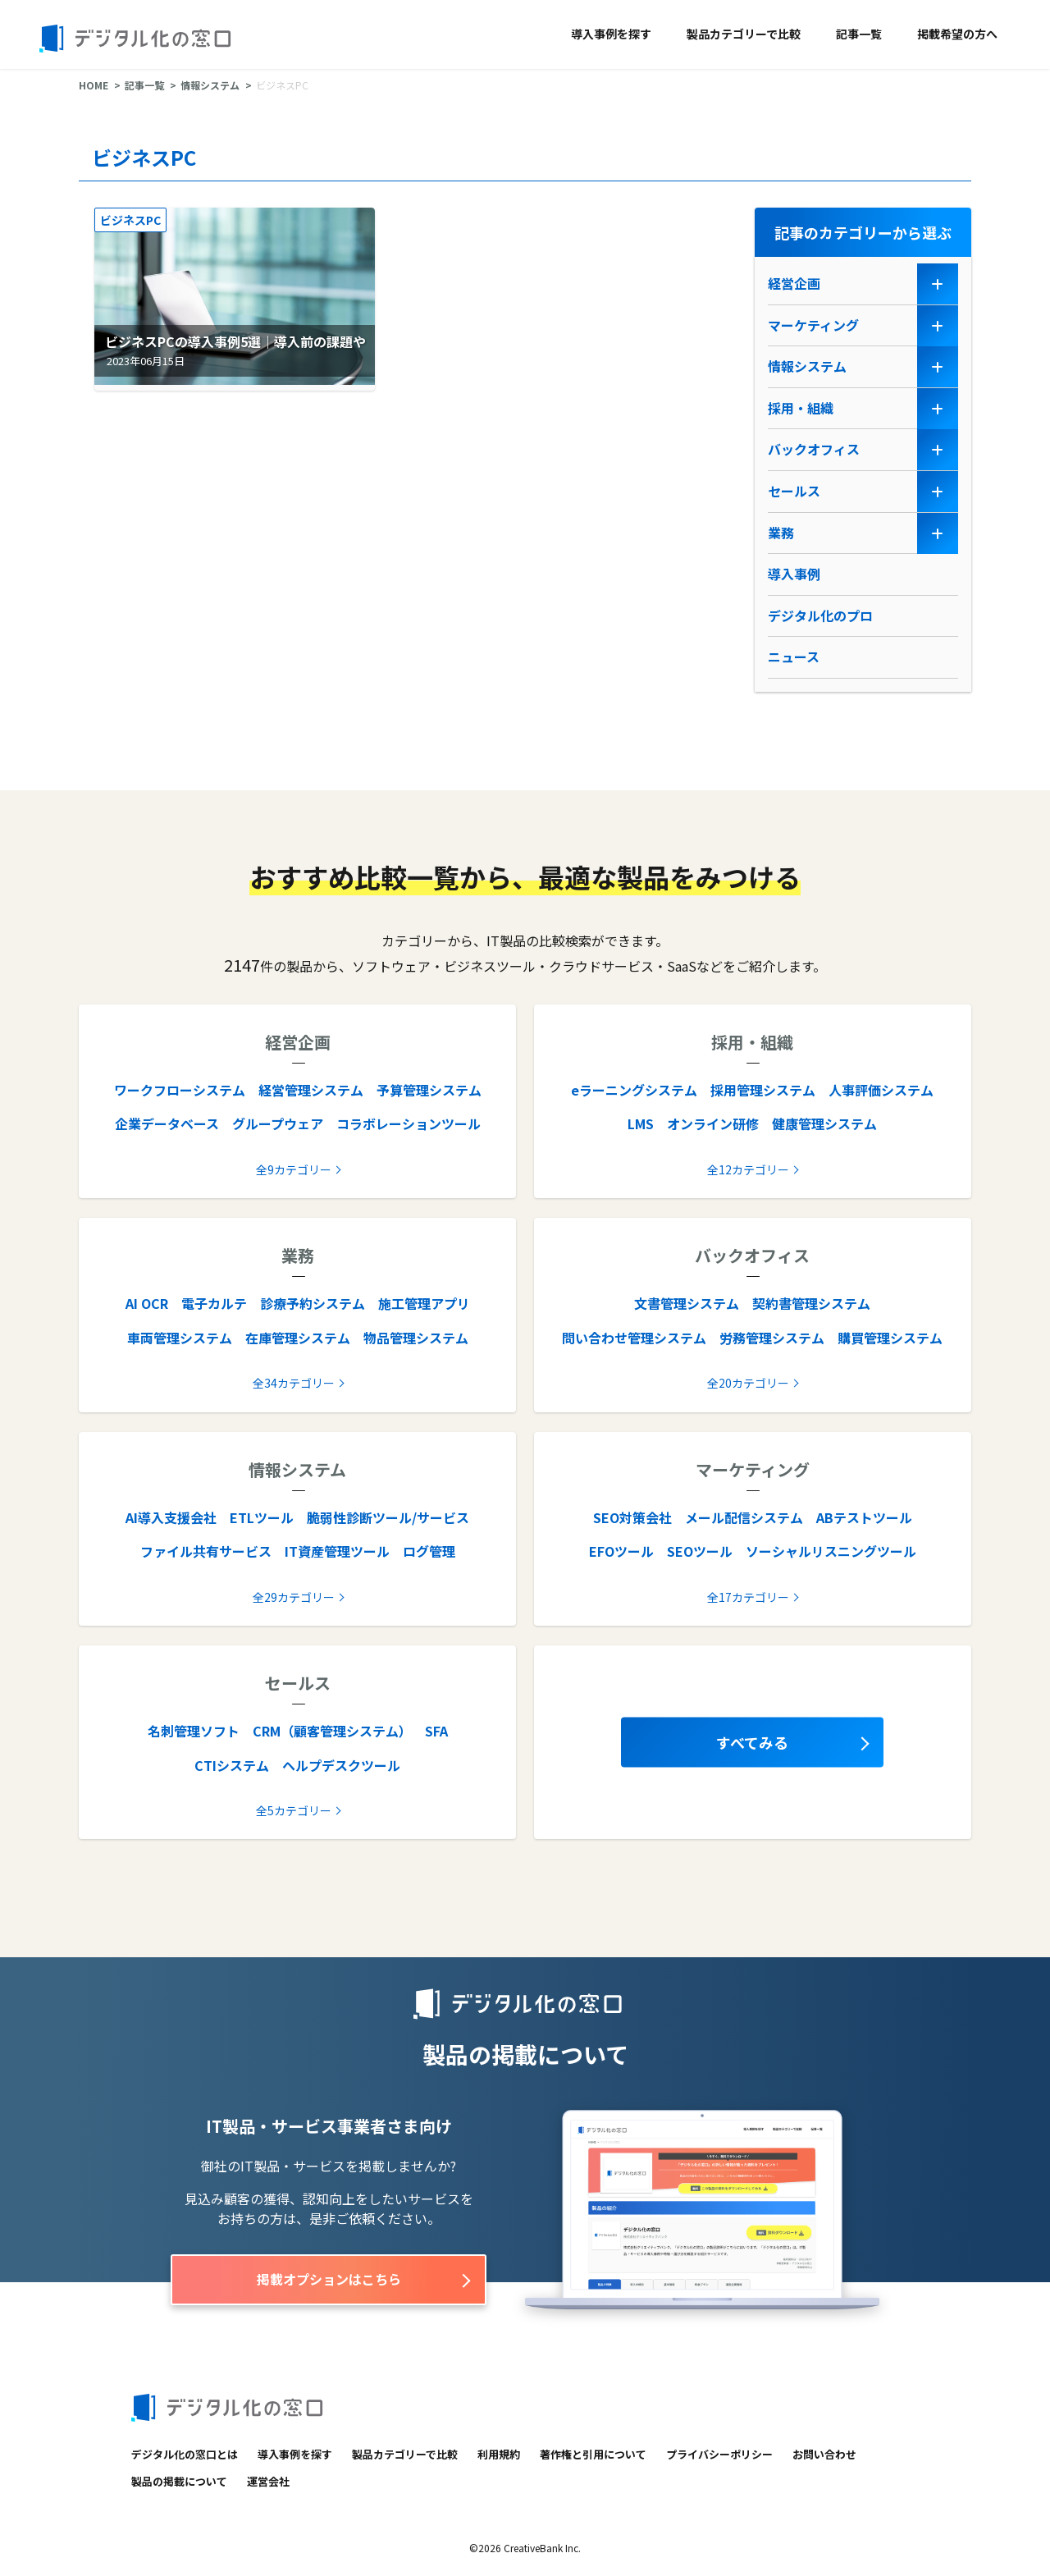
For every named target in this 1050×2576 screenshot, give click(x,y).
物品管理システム (415, 1337)
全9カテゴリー (293, 1169)
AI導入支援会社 (171, 1517)
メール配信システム (744, 1517)
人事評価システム (881, 1090)
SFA (436, 1731)
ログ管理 (429, 1551)
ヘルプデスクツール (341, 1765)
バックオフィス (814, 449)
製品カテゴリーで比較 (744, 33)
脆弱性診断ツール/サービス (388, 1517)
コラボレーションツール (408, 1123)
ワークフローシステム (179, 1090)
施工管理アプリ (424, 1303)
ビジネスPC (130, 220)
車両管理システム (179, 1337)
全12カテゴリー (748, 1169)
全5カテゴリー (293, 1810)
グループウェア (277, 1123)
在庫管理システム (297, 1337)
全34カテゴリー (294, 1383)
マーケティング (813, 325)
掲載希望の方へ (957, 33)
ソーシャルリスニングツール (831, 1551)
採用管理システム (762, 1090)
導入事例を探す (611, 33)
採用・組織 (800, 408)
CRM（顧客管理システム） (332, 1731)
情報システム (210, 85)
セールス (794, 491)
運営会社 (268, 2481)
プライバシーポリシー (719, 2454)
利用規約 (498, 2454)
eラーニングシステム (634, 1090)
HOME (93, 85)
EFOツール (621, 1551)
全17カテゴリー (748, 1597)
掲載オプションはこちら (329, 2279)
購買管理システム (890, 1337)
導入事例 (794, 573)
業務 (781, 532)
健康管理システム (824, 1123)
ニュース (793, 656)
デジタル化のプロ (820, 615)
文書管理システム (686, 1303)
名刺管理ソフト (194, 1731)
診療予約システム (312, 1303)
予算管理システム (429, 1090)
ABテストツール (864, 1517)
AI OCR (147, 1303)
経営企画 (794, 283)
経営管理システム (310, 1090)
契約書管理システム (811, 1303)
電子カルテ (214, 1303)
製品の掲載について (179, 2481)
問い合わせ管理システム (634, 1337)
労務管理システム (771, 1337)
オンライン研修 (713, 1123)
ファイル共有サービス (206, 1551)
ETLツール (262, 1517)
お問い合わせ (824, 2454)
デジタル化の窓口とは (184, 2454)
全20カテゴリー (748, 1383)
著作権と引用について (593, 2454)
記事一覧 (859, 33)
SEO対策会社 (632, 1517)
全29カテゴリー (294, 1597)
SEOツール (700, 1551)
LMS (641, 1123)
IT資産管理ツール (337, 1551)
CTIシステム (231, 1765)
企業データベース (167, 1123)
